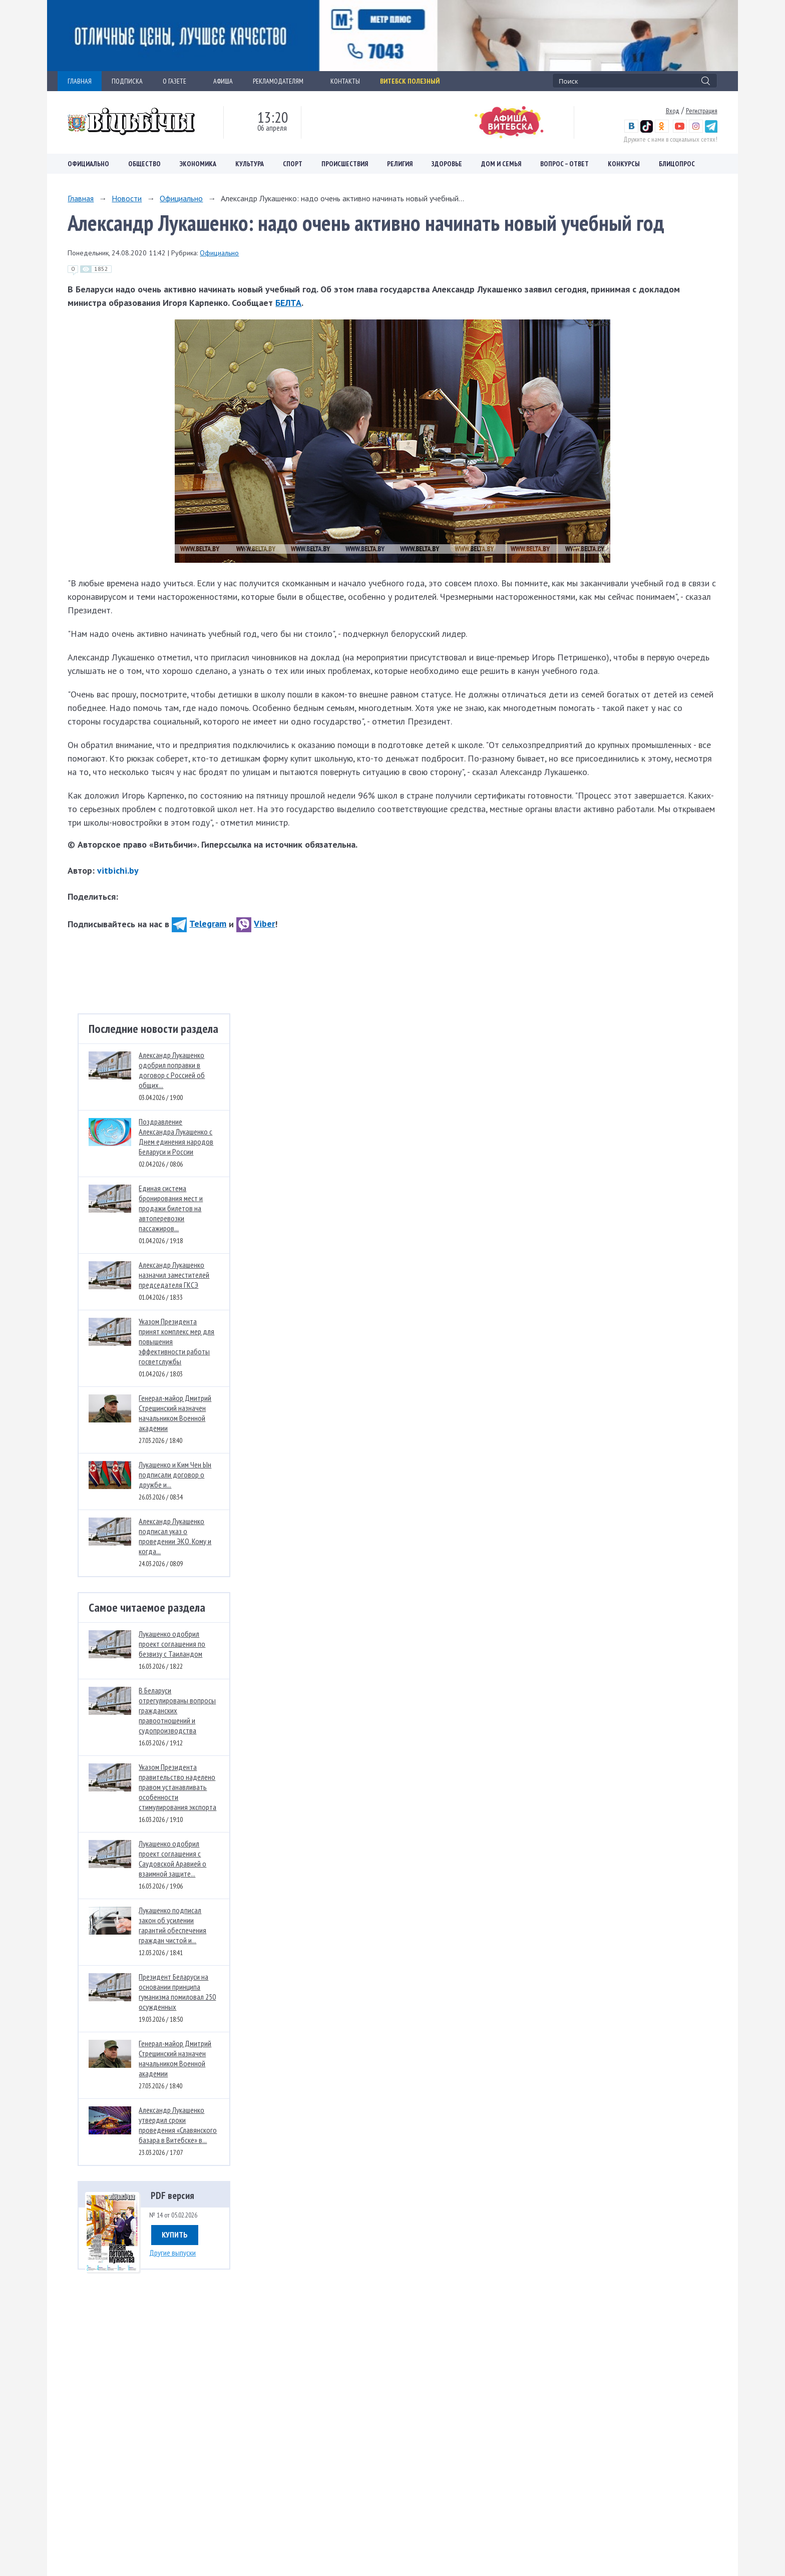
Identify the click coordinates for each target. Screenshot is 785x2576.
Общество (144, 163)
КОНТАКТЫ (345, 81)
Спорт (292, 163)
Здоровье (447, 163)
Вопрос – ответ (564, 163)
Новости (127, 198)
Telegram (199, 923)
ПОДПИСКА (127, 81)
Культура (249, 163)
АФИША (223, 81)
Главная (81, 198)
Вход (672, 110)
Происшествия (344, 163)
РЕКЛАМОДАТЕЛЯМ (281, 81)
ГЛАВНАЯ (80, 81)
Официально (88, 163)
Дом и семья (501, 163)
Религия (400, 163)
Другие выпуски (172, 2253)
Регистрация (701, 110)
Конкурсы (624, 163)
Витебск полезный (410, 81)
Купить (175, 2235)
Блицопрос (677, 163)
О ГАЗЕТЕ (178, 81)
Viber (255, 923)
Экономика (198, 163)
